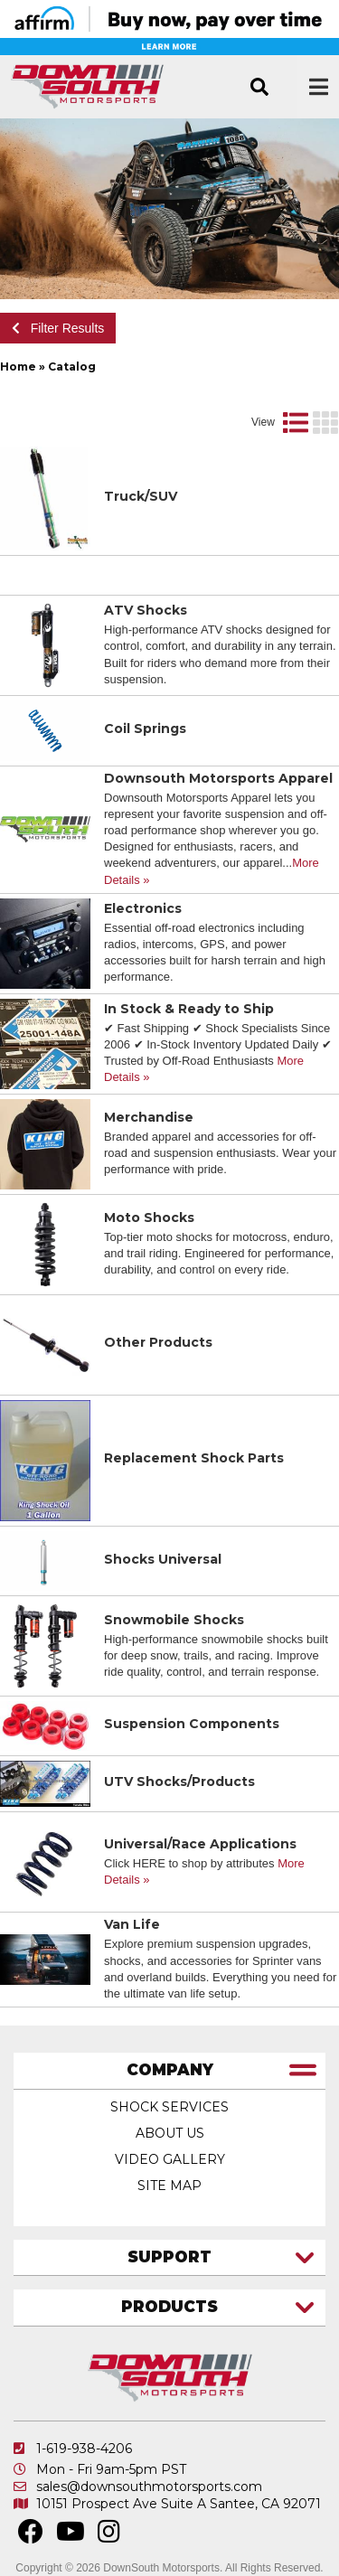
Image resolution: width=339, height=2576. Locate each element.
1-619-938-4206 (84, 2448)
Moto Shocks (149, 1217)
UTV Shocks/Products (179, 1781)
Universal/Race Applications (200, 1844)
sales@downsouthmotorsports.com (149, 2486)
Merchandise (148, 1117)
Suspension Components (191, 1724)
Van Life (132, 1924)
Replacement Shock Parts (194, 1458)
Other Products (158, 1342)
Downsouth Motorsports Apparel (218, 778)
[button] (259, 86)
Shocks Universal (162, 1559)
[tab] (169, 2071)
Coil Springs (145, 728)
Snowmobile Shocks (174, 1620)
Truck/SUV (140, 496)
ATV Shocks (145, 610)
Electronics (143, 908)
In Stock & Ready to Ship (189, 1009)
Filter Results (58, 328)
